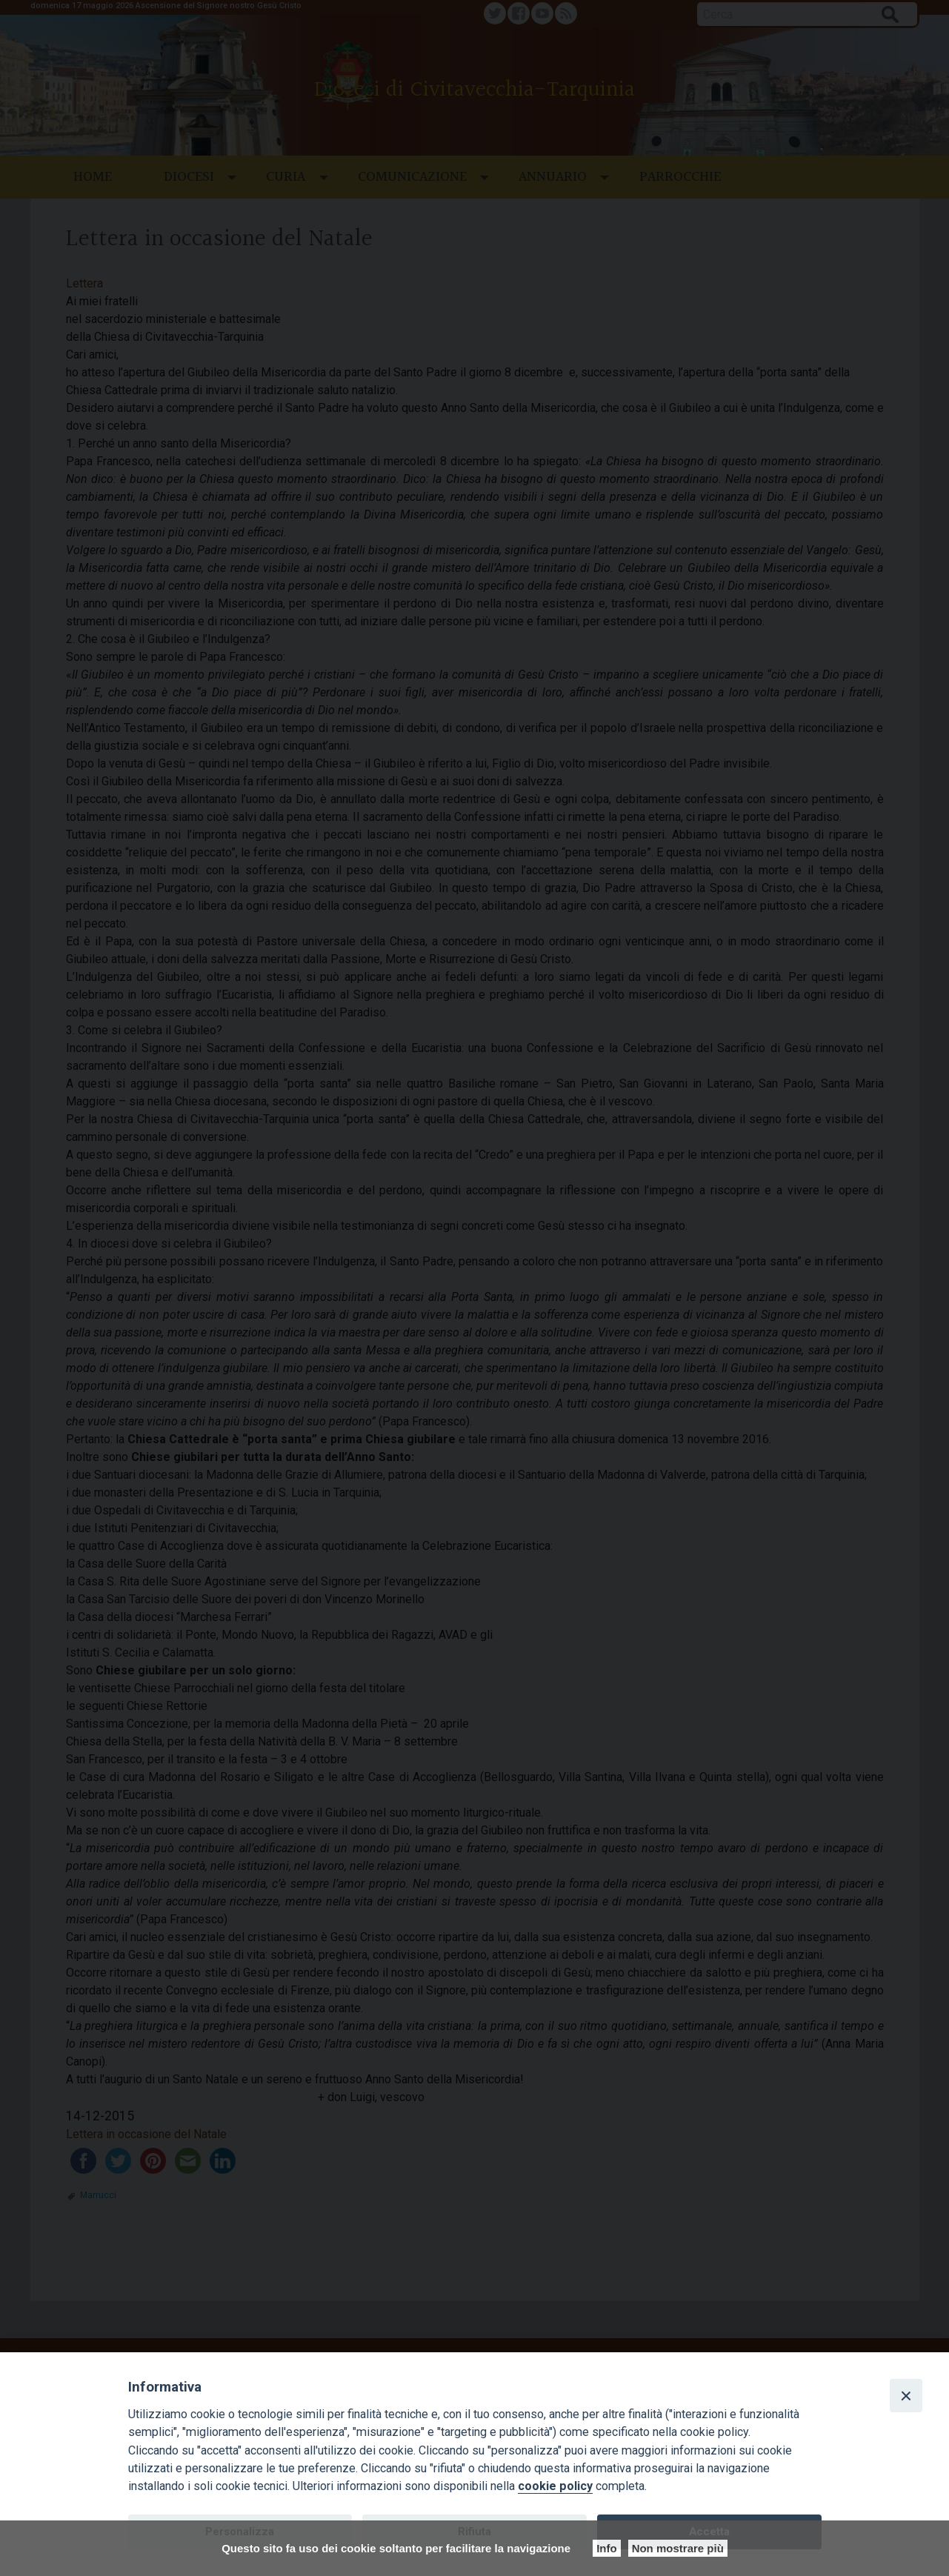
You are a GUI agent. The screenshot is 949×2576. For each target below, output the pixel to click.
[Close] (906, 2395)
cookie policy (555, 2486)
